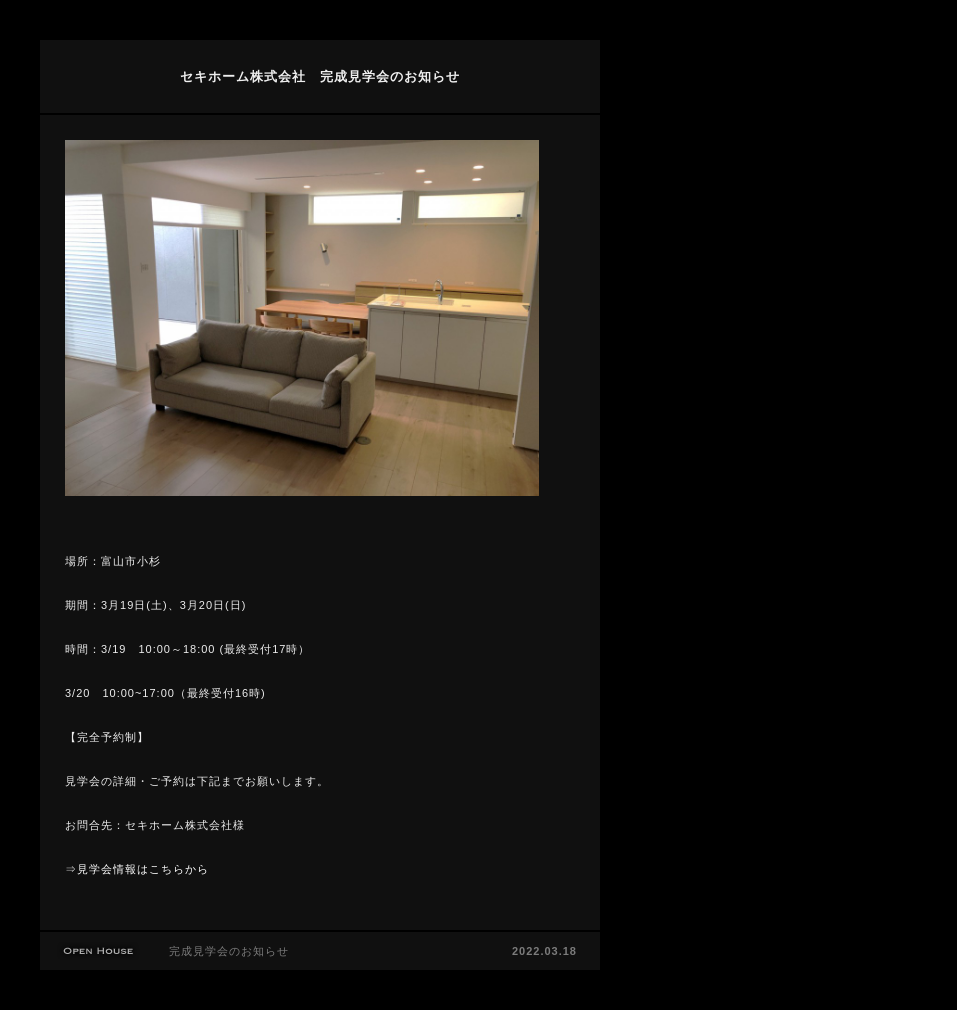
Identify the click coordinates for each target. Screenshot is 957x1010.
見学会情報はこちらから (143, 869)
